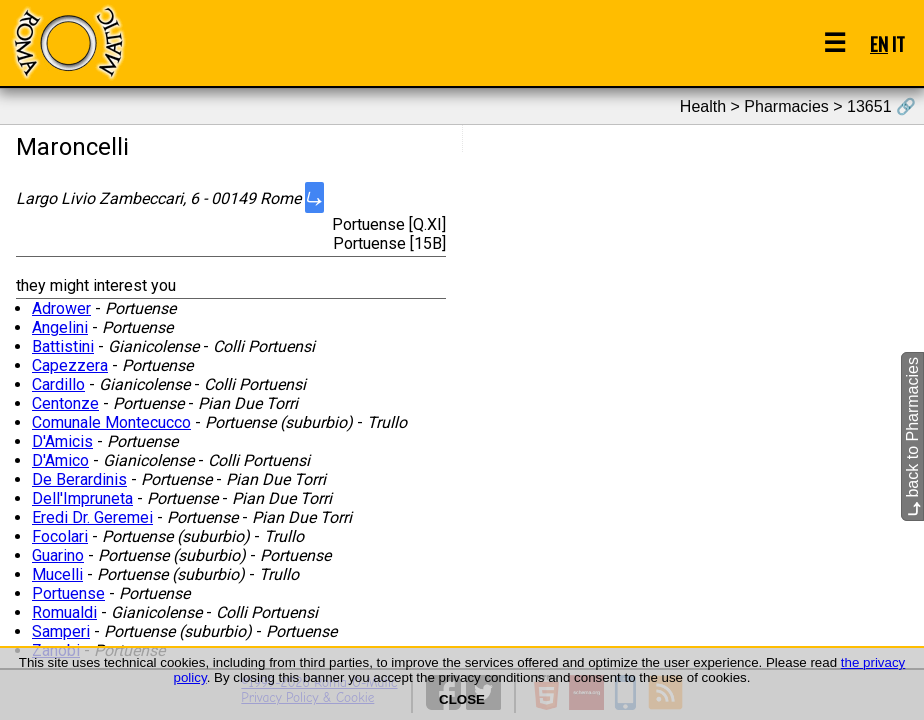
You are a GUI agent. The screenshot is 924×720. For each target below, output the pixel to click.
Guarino (58, 555)
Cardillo (58, 384)
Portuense (68, 593)
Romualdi (64, 612)
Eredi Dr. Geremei (92, 517)
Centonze (65, 403)
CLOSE (462, 699)
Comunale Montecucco (111, 422)
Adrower (61, 308)
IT (898, 43)
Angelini (60, 327)
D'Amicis (62, 441)
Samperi (61, 631)
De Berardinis (79, 479)
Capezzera (70, 365)
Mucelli (57, 574)
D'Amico (60, 460)
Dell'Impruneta (82, 498)
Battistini (63, 346)
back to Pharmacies (912, 436)
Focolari (60, 536)
